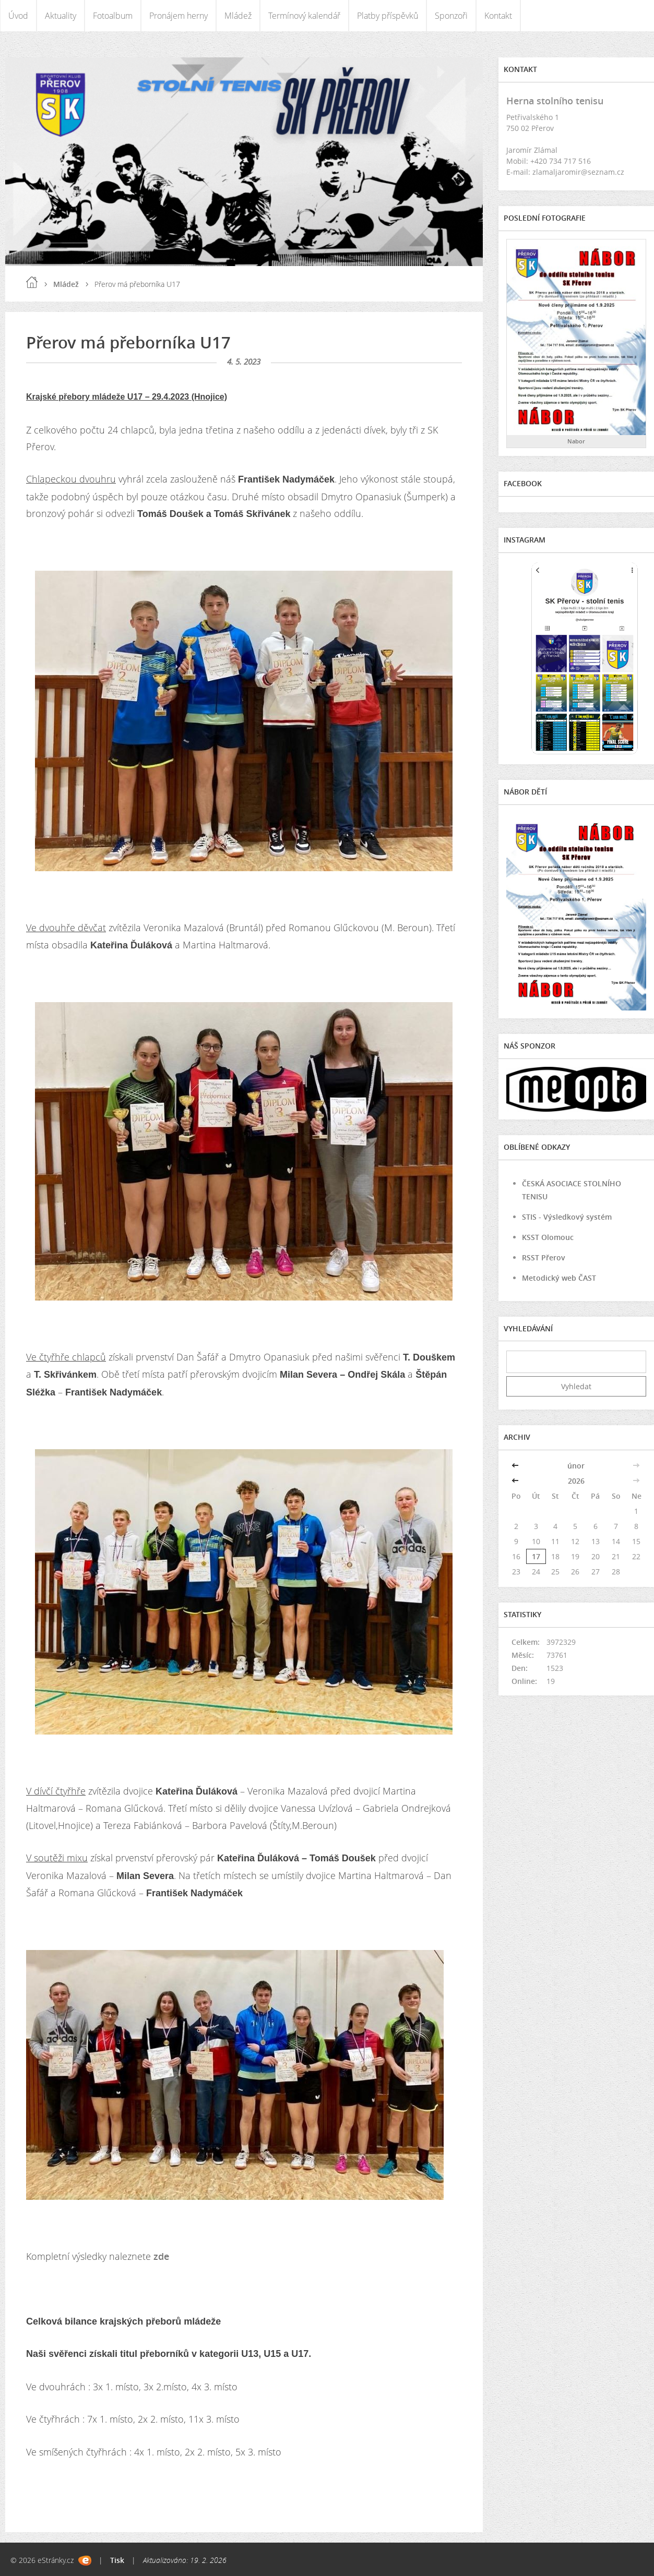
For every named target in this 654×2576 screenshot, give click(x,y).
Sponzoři (451, 15)
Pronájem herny (178, 15)
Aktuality (60, 15)
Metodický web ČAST (559, 1278)
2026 (576, 1481)
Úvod (18, 15)
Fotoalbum (113, 15)
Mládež (238, 15)
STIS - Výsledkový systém (567, 1217)
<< (516, 1466)
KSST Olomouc (548, 1237)
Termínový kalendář (304, 15)
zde (161, 2256)
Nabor (576, 441)
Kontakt (498, 15)
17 (536, 1556)
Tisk (117, 2560)
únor (576, 1466)
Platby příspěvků (387, 15)
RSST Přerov (543, 1257)
